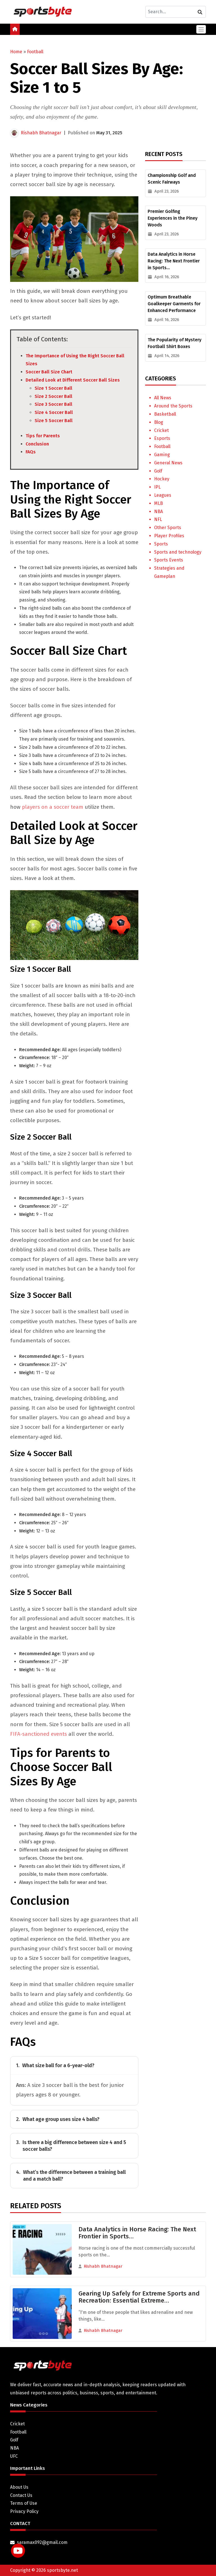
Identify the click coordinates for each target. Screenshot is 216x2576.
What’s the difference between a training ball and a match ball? (71, 2175)
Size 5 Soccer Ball (54, 420)
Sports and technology (177, 552)
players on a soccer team (52, 807)
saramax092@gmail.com (42, 2542)
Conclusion (37, 444)
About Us (19, 2487)
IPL (157, 487)
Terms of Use (23, 2503)
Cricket (161, 430)
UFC (14, 2456)
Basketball (165, 414)
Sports (161, 544)
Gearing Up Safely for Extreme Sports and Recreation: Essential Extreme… (139, 2297)
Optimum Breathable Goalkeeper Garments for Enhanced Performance (174, 303)
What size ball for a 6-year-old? (55, 2065)
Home (16, 51)
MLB (158, 503)
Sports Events (168, 560)
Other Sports (167, 527)
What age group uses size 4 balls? (58, 2119)
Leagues (162, 495)
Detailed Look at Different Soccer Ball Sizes (73, 380)
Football (35, 51)
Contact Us (21, 2495)
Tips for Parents (43, 435)
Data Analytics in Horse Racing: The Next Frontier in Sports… (174, 260)
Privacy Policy (24, 2511)
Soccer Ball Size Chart (49, 372)
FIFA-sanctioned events (38, 1734)
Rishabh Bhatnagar (41, 132)
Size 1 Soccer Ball (53, 388)
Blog (158, 422)
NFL (158, 519)
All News (162, 397)
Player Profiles (169, 535)
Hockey (161, 479)
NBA (158, 511)
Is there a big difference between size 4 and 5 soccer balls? (71, 2145)
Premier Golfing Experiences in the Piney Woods (172, 218)
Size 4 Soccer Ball (54, 412)
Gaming (162, 454)
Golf (158, 471)
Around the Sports (173, 406)
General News (168, 462)
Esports (162, 438)
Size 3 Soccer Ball (53, 404)
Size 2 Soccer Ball (53, 396)
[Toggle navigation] (201, 29)
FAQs (31, 451)
